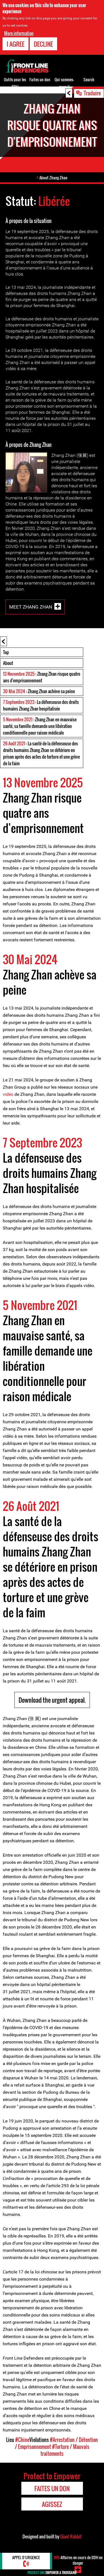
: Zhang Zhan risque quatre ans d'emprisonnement (41, 677)
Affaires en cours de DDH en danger (78, 2560)
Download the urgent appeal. (52, 1700)
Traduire (92, 93)
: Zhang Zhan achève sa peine (39, 691)
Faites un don (39, 79)
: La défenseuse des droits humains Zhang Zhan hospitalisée (41, 705)
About (8, 663)
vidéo (8, 1094)
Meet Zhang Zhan (30, 606)
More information (19, 33)
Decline (43, 44)
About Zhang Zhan (53, 177)
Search (88, 79)
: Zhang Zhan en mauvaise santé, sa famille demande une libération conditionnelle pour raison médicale (40, 726)
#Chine (22, 2439)
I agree (15, 44)
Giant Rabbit (71, 2536)
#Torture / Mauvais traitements (64, 2450)
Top (6, 652)
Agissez (52, 2504)
